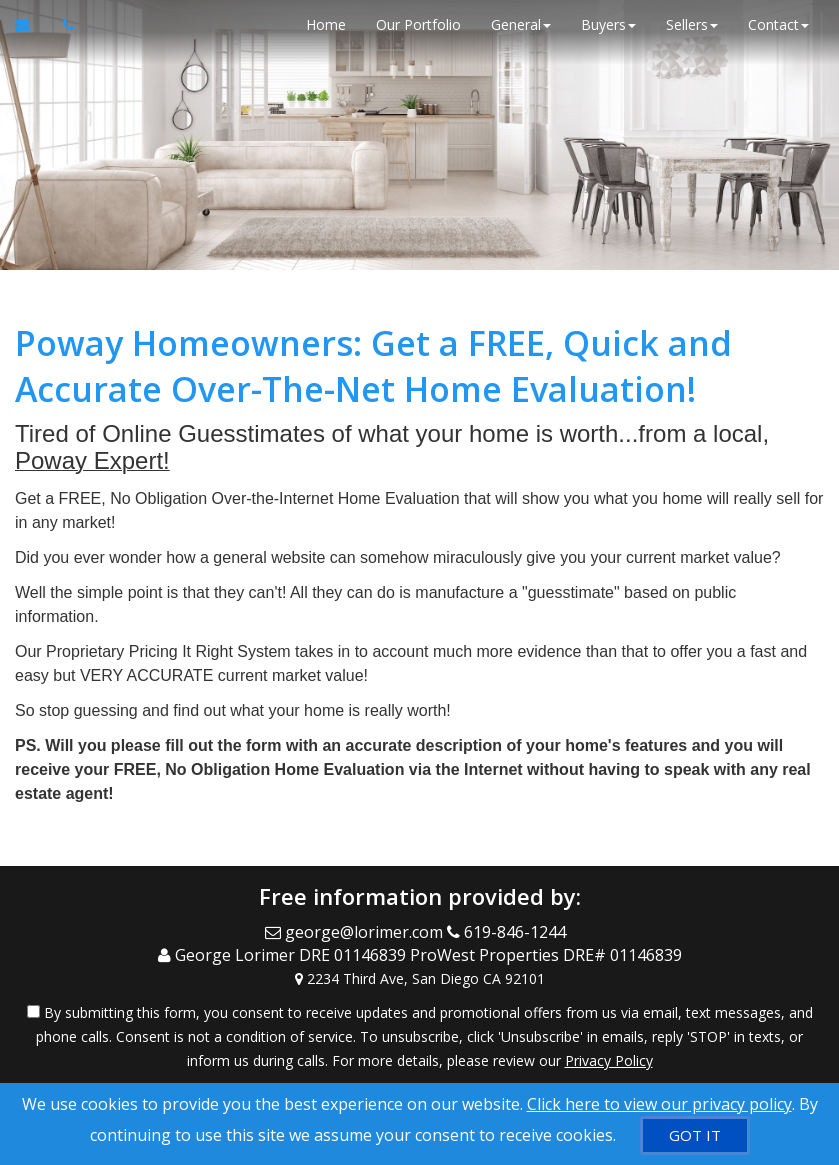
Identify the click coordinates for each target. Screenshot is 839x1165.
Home (326, 24)
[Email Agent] (31, 25)
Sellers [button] (692, 24)
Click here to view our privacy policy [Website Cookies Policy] (659, 1104)
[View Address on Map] (419, 979)
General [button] (521, 24)
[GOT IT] (695, 1135)
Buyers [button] (608, 24)
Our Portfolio (418, 24)
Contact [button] (778, 24)
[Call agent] (63, 25)
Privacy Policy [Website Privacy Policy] (609, 1060)
